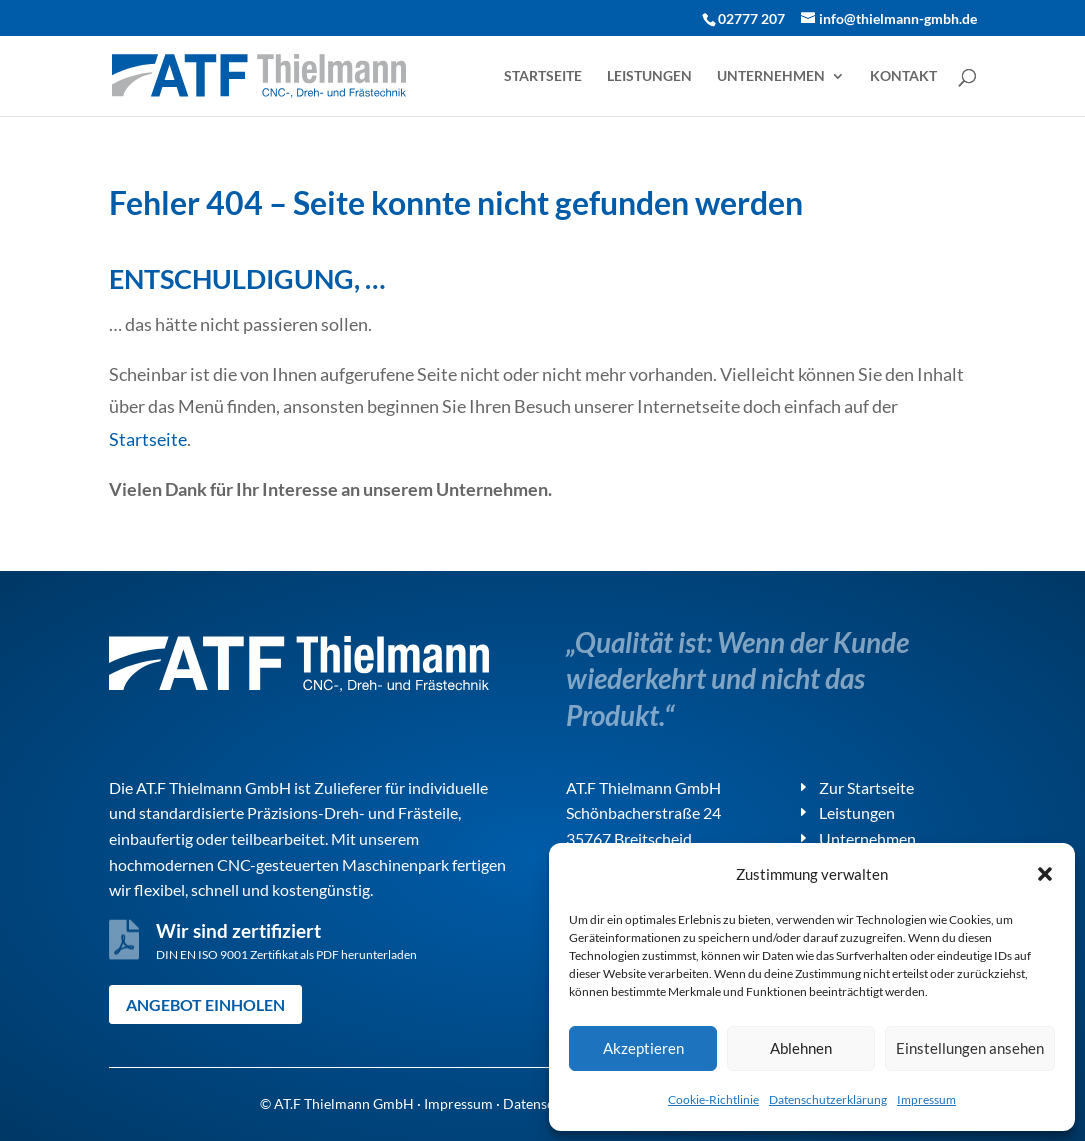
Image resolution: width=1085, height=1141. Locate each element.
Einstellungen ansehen (970, 1048)
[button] (1045, 874)
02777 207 (751, 18)
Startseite (543, 76)
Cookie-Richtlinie (713, 1099)
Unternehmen (771, 76)
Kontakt (903, 76)
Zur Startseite (866, 787)
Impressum (926, 1099)
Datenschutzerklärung (828, 1099)
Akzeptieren (643, 1048)
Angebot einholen (205, 1004)
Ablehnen (801, 1048)
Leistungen (649, 76)
